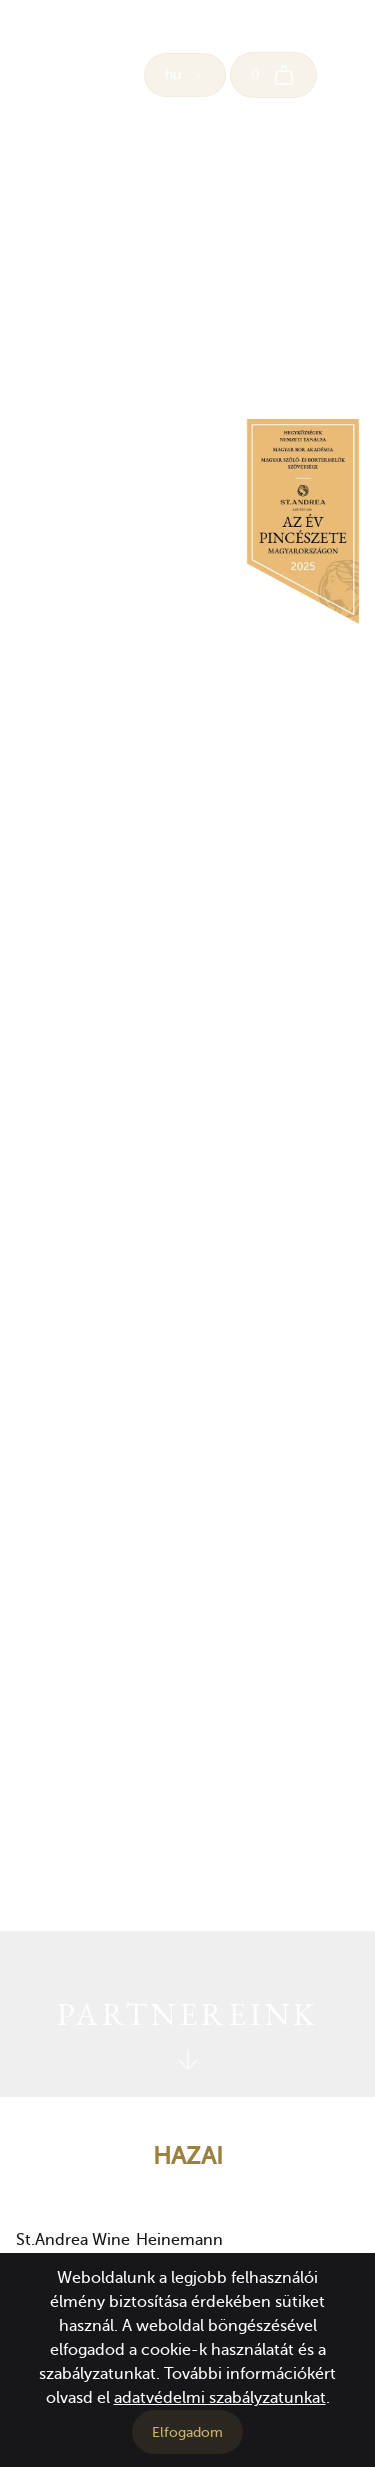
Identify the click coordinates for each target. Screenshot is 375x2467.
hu (185, 74)
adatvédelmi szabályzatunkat (220, 2398)
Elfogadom (187, 2432)
